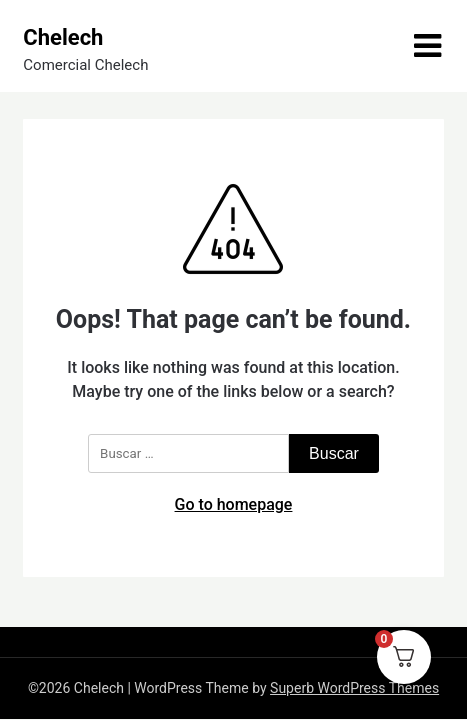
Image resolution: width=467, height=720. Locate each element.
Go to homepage (234, 504)
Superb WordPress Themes (354, 688)
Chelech (63, 37)
